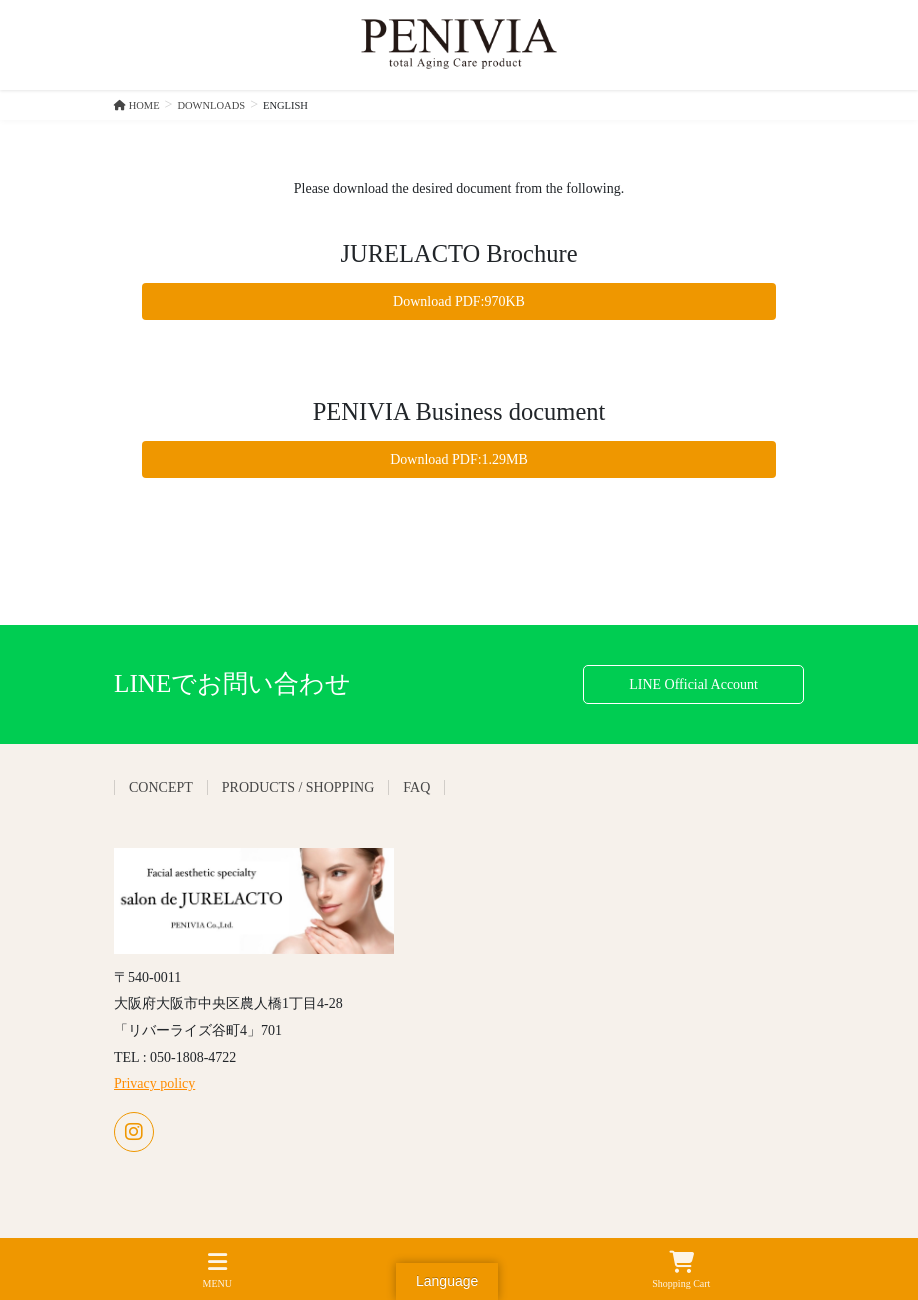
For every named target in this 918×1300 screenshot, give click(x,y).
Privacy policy (154, 1083)
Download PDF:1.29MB (459, 459)
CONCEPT (161, 787)
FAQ (416, 787)
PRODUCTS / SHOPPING (298, 787)
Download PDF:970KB (459, 301)
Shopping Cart (681, 1270)
